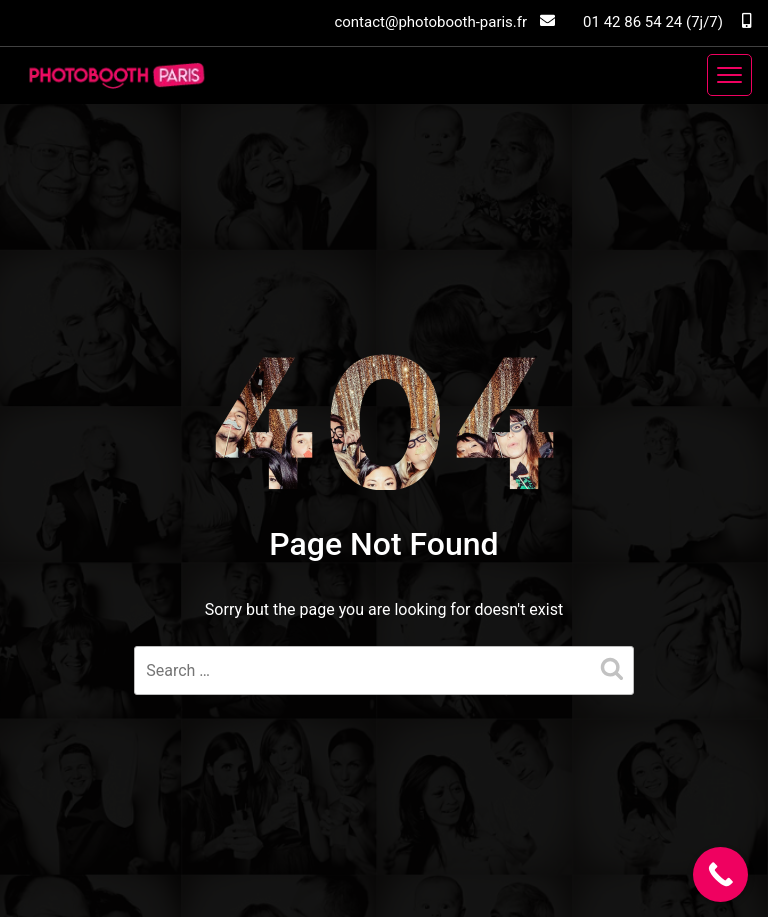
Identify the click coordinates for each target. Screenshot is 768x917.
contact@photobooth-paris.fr (444, 22)
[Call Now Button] (720, 874)
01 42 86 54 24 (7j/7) (667, 22)
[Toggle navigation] (729, 75)
